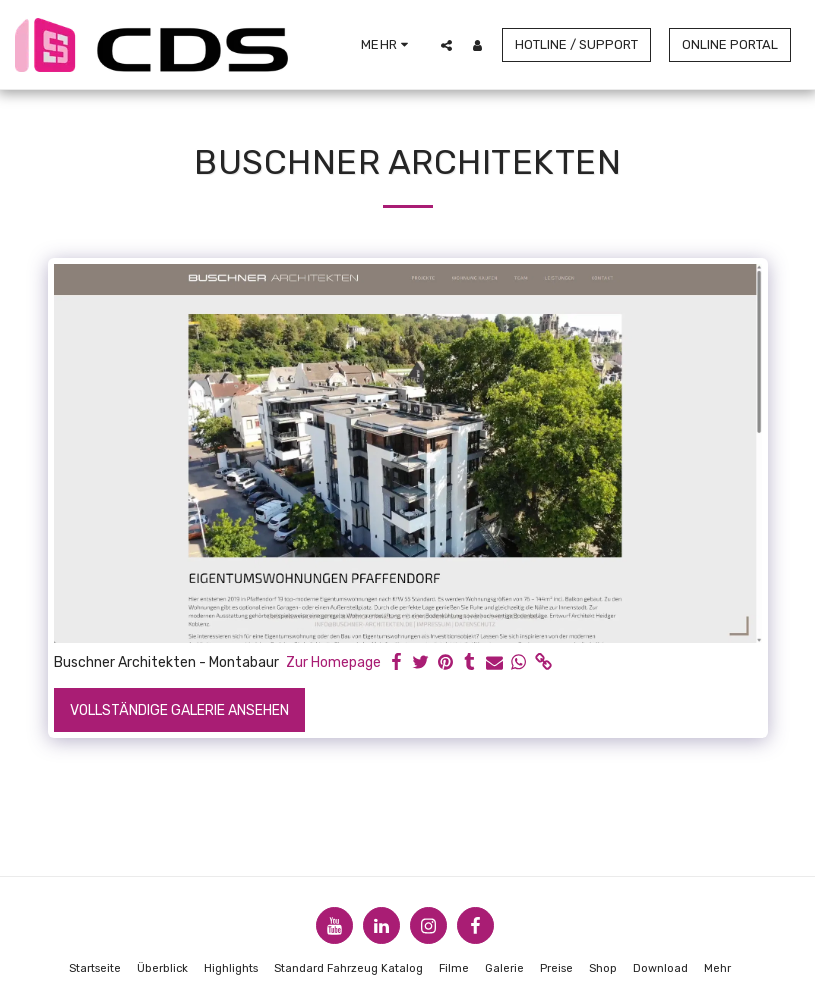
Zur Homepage (333, 662)
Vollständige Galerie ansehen (179, 710)
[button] (446, 45)
